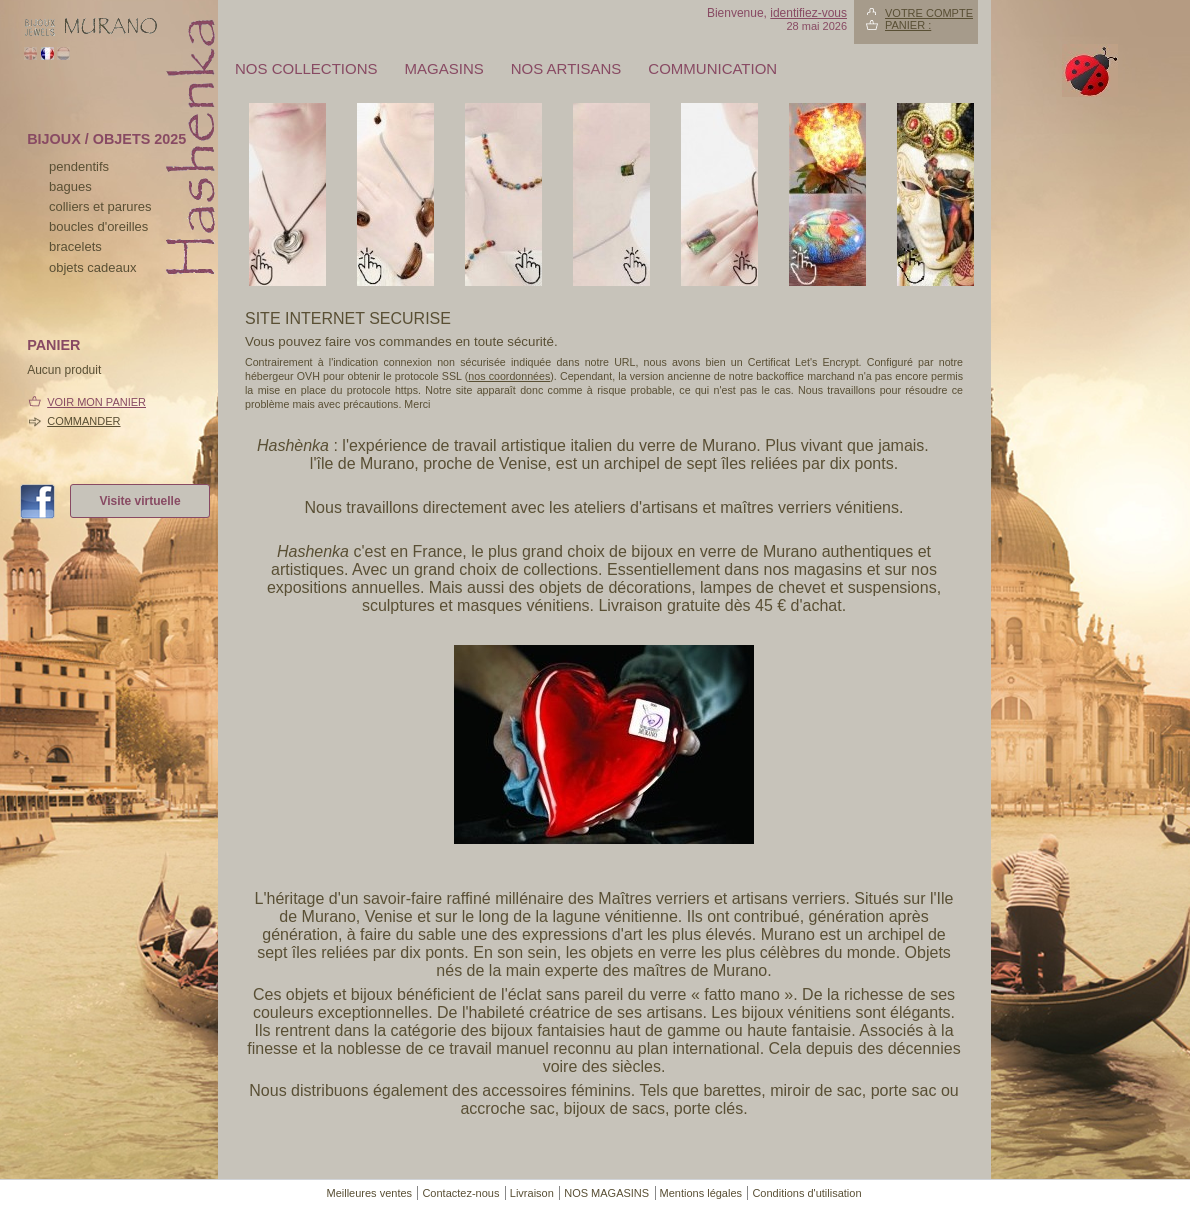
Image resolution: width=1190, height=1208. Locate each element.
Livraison (532, 1193)
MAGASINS (444, 68)
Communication (712, 68)
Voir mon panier (96, 402)
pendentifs (79, 166)
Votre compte (929, 13)
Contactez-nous (460, 1193)
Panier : (908, 25)
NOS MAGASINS (606, 1193)
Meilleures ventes (369, 1193)
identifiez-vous (808, 13)
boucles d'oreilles (98, 226)
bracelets (75, 246)
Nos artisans (566, 68)
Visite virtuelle (139, 501)
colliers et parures (100, 206)
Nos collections (306, 68)
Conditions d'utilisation (806, 1193)
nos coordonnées (509, 376)
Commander (83, 421)
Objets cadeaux (92, 267)
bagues (70, 186)
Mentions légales (701, 1193)
